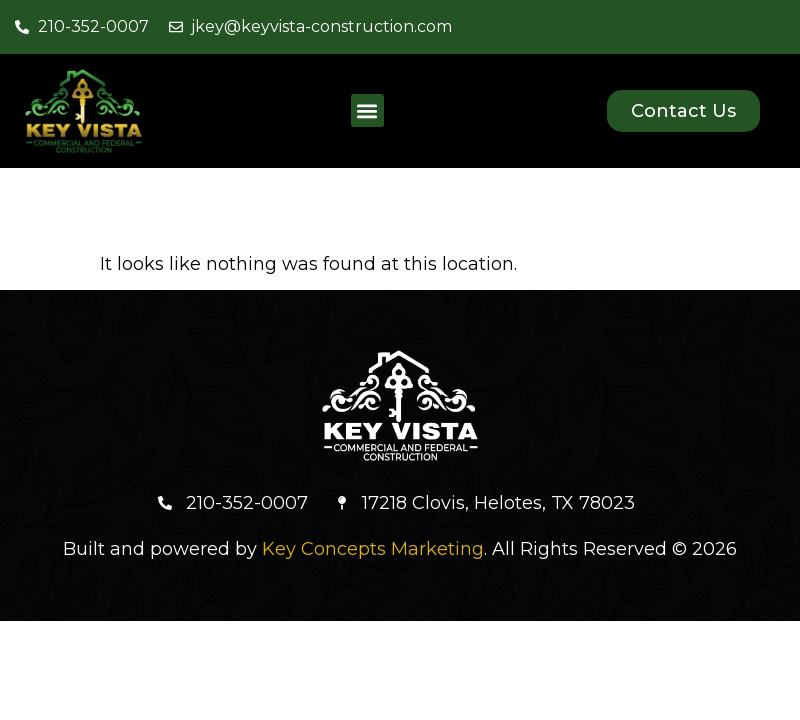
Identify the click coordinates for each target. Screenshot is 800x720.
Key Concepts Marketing (373, 549)
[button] (367, 110)
